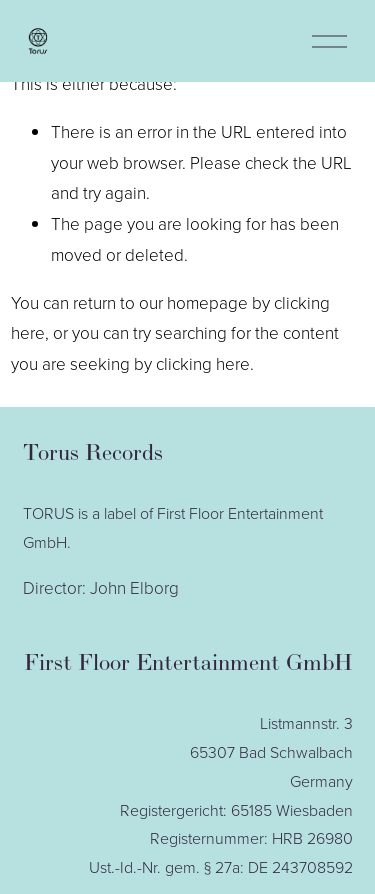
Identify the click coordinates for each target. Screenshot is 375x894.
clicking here (203, 363)
